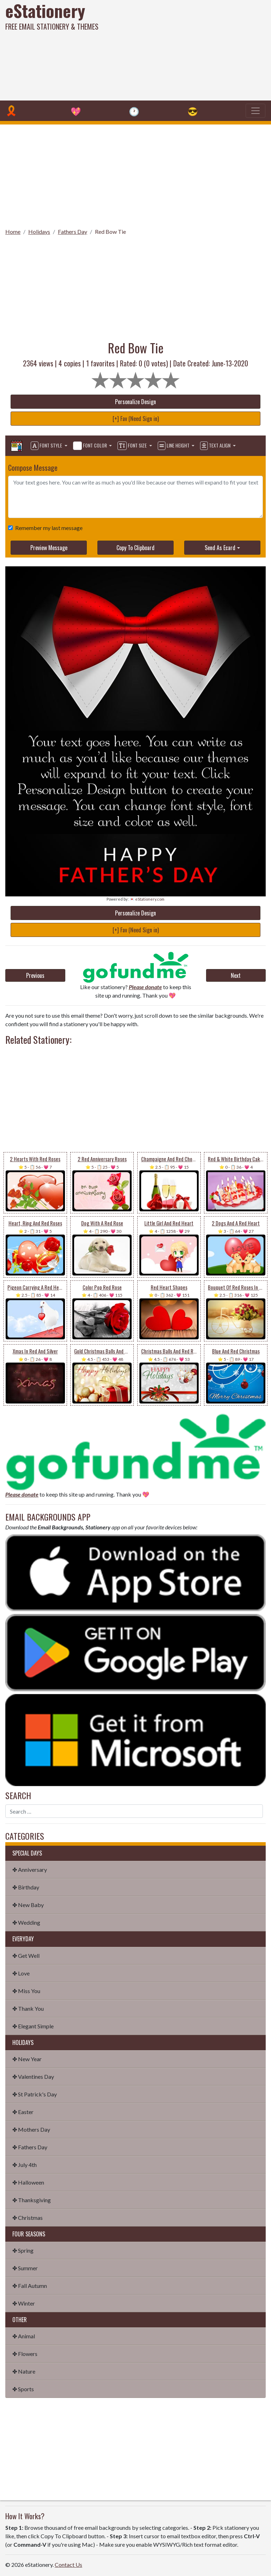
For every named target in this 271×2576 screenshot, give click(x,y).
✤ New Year (27, 2059)
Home (12, 231)
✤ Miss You (26, 1990)
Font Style (47, 445)
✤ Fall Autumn (29, 2285)
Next (236, 975)
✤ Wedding (26, 1922)
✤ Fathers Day (29, 2147)
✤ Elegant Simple (33, 2026)
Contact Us (68, 2564)
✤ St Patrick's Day (34, 2094)
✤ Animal (23, 2336)
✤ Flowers (24, 2353)
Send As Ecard (220, 547)
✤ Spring (23, 2250)
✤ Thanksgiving (31, 2200)
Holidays (39, 231)
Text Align (215, 445)
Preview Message (48, 547)
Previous (35, 975)
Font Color (90, 445)
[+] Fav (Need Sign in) (136, 418)
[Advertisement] (183, 49)
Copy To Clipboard (135, 547)
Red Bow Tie (110, 231)
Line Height (174, 445)
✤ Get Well (26, 1955)
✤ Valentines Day (33, 2076)
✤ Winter (23, 2303)
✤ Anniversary (29, 1869)
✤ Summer (25, 2268)
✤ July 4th (24, 2164)
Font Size (133, 445)
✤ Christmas (27, 2217)
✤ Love (21, 1973)
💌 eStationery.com (147, 899)
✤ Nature (23, 2371)
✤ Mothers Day (31, 2129)
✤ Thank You (28, 2008)
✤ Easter (23, 2111)
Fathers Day (72, 231)
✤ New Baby (28, 1904)
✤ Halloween (28, 2182)
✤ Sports (23, 2389)
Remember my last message (47, 527)
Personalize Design (135, 401)
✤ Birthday (25, 1887)
